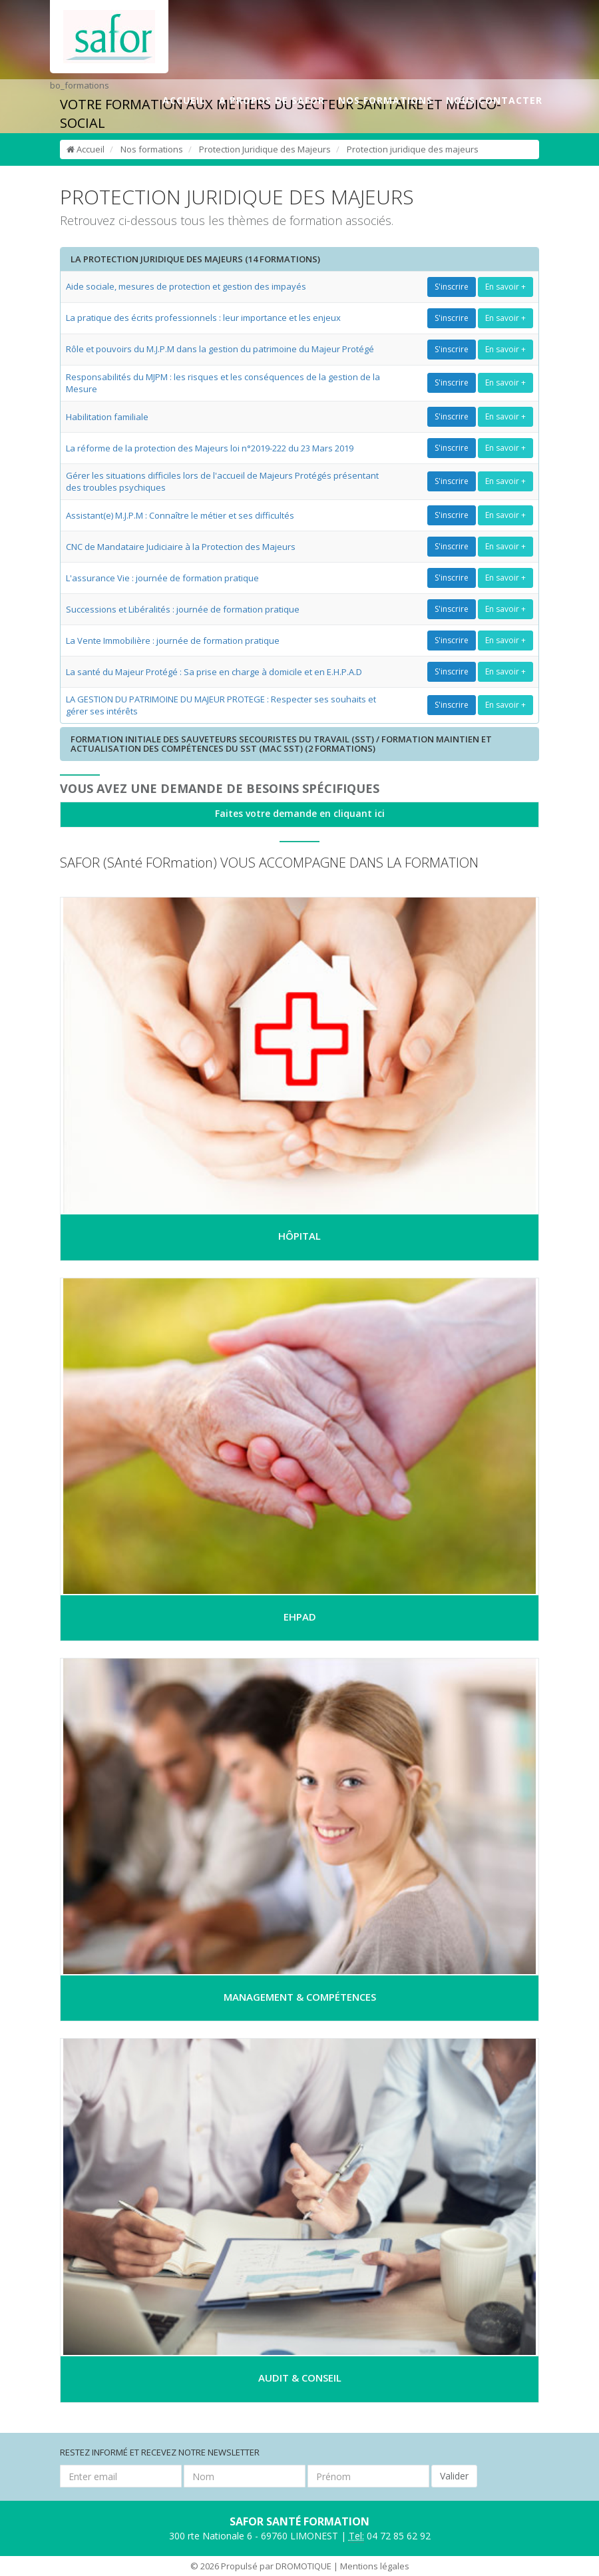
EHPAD (300, 1616)
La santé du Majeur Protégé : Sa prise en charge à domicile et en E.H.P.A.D (214, 672)
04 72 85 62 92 (390, 2536)
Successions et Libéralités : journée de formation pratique (183, 609)
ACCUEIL (184, 100)
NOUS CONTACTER (494, 100)
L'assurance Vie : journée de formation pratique (162, 578)
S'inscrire (452, 286)
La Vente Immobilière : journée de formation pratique (173, 640)
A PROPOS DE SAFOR (272, 100)
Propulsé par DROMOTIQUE (276, 2566)
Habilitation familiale (107, 417)
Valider (454, 2475)
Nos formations (151, 149)
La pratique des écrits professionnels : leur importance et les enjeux (203, 318)
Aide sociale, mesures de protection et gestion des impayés (186, 286)
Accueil (85, 149)
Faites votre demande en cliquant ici (300, 813)
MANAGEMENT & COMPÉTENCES (300, 1996)
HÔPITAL (299, 1235)
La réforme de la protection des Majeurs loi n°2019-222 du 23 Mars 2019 (209, 448)
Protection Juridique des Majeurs (265, 149)
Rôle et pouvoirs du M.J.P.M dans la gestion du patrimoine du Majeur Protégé (220, 349)
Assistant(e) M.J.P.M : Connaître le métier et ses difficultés (180, 515)
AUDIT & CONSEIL (299, 2377)
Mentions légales (374, 2566)
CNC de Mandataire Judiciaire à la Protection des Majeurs (181, 547)
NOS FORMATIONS (385, 100)
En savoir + (505, 286)
